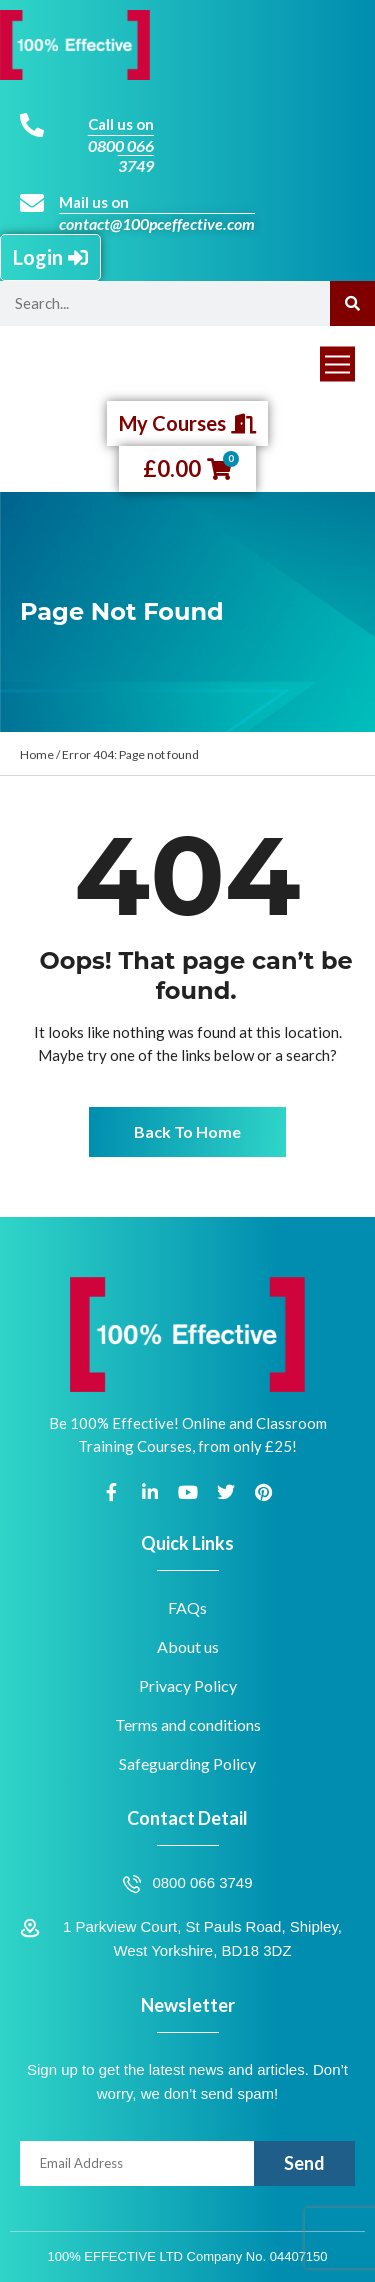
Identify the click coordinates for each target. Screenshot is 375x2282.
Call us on (121, 124)
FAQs (187, 1607)
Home (37, 754)
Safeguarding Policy (187, 1763)
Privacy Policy (188, 1685)
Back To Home (187, 1131)
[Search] (352, 303)
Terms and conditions (188, 1724)
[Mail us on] (32, 203)
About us (188, 1646)
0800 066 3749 (121, 155)
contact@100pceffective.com (157, 223)
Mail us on (94, 202)
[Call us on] (32, 125)
